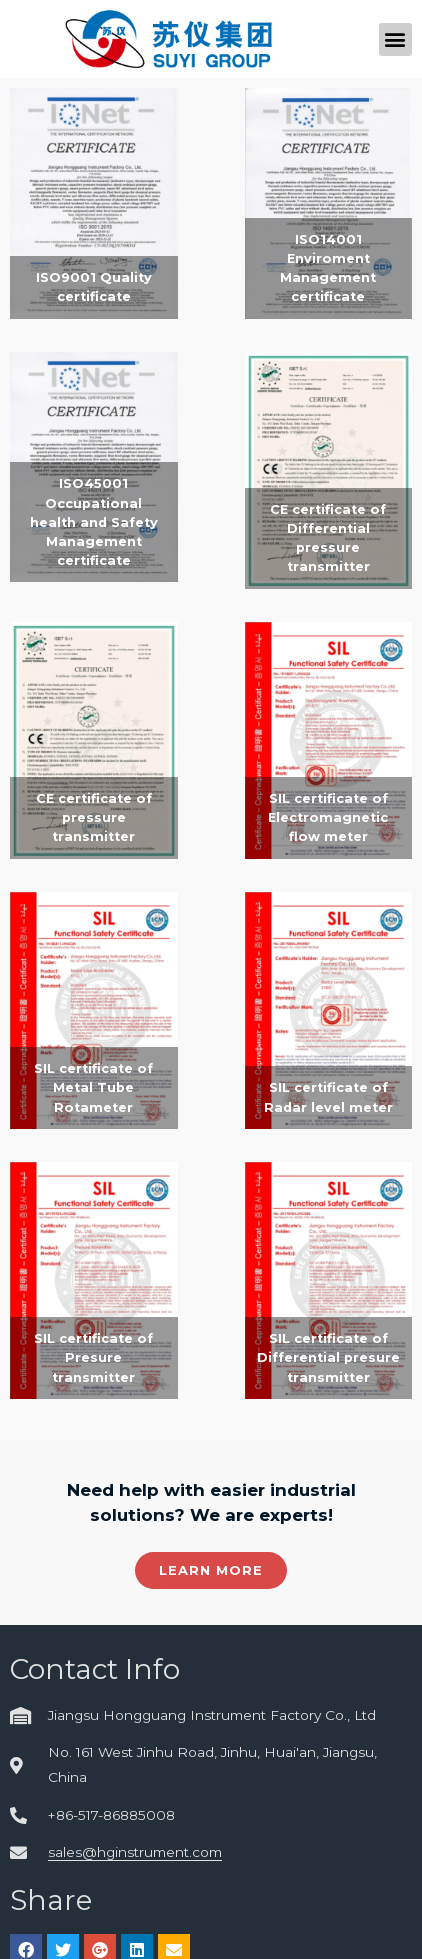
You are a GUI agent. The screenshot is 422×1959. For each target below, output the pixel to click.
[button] (395, 39)
